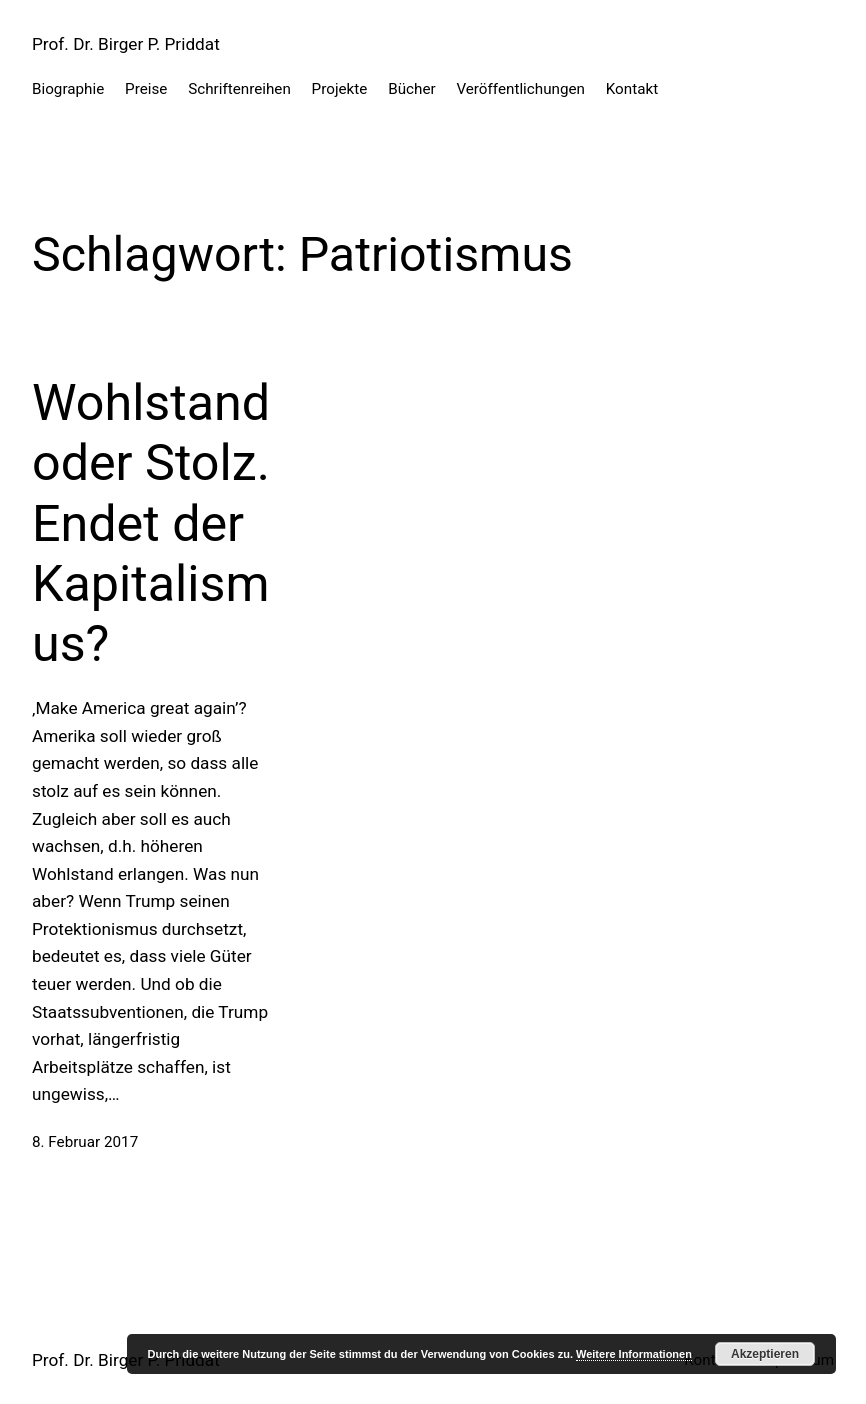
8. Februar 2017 (85, 1142)
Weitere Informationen (634, 1354)
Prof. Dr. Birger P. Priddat (126, 44)
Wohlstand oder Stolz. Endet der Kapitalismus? (151, 523)
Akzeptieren (765, 1354)
